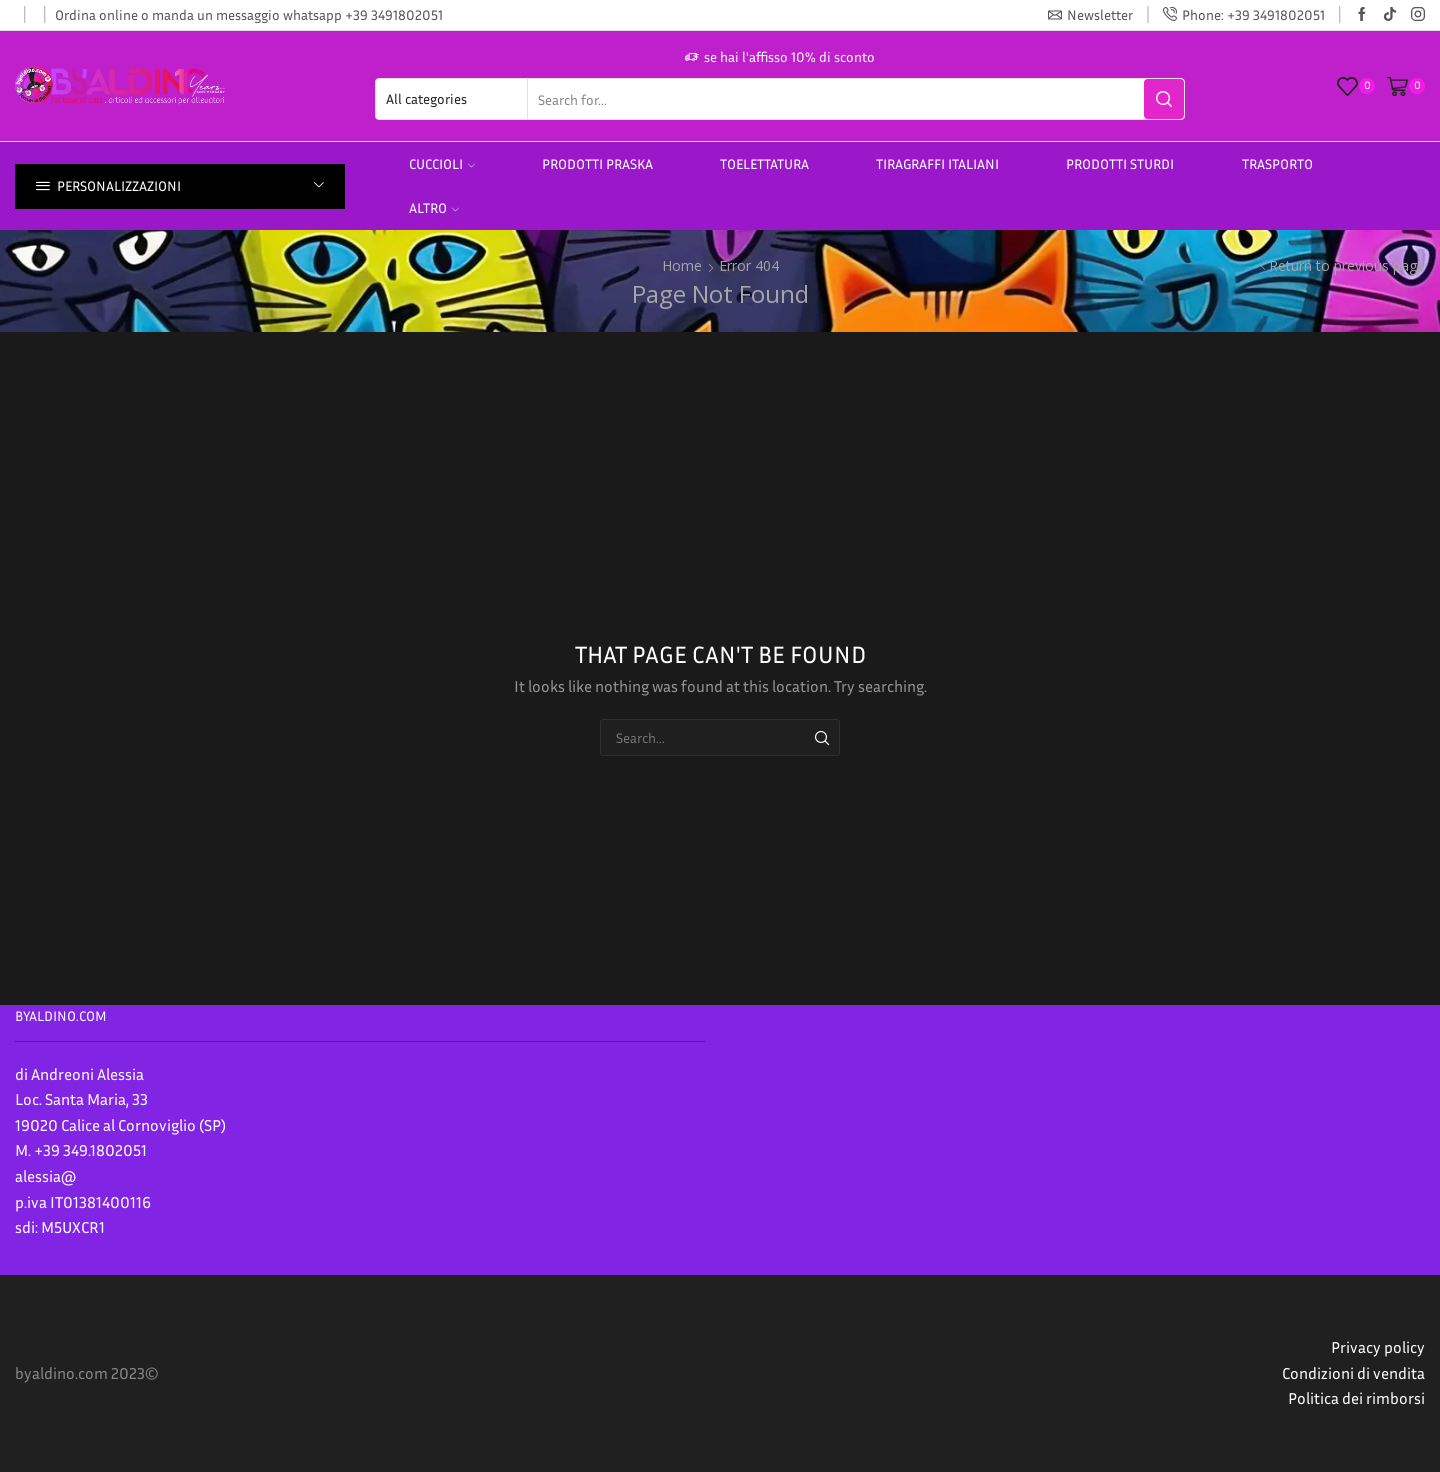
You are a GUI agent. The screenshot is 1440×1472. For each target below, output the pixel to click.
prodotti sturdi (1120, 163)
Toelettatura (764, 163)
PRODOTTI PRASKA (597, 163)
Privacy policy (1378, 1347)
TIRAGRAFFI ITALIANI (937, 163)
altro (434, 207)
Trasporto (1277, 163)
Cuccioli (442, 163)
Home (682, 265)
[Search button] (1164, 99)
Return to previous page (1347, 265)
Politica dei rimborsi (1356, 1398)
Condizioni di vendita (1353, 1373)
